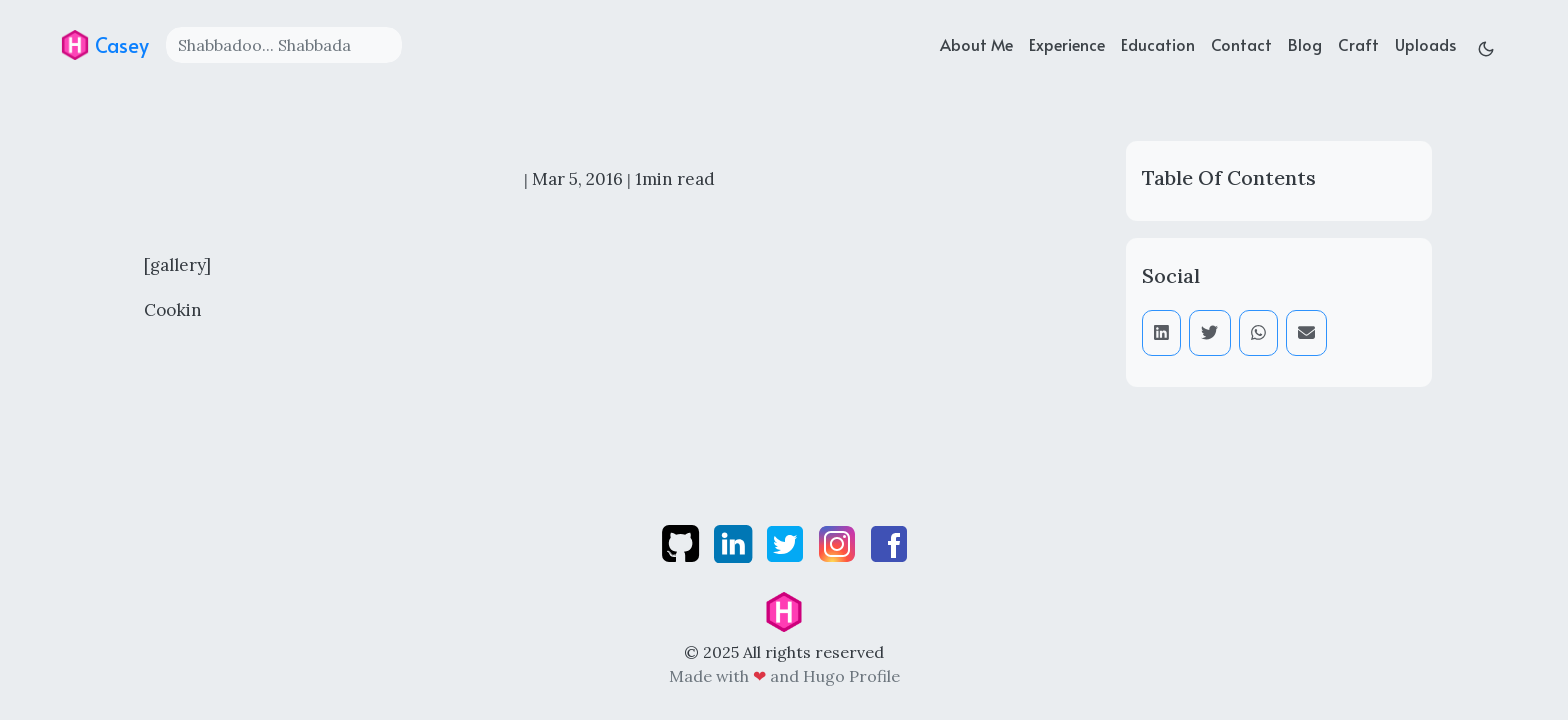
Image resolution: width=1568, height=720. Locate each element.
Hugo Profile (851, 676)
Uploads (1425, 44)
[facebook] (889, 542)
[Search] (284, 45)
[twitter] (787, 542)
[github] (682, 542)
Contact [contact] (1241, 44)
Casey (104, 45)
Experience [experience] (1067, 44)
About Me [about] (976, 44)
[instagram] (839, 542)
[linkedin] (735, 542)
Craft (1358, 44)
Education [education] (1158, 44)
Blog (1305, 44)
